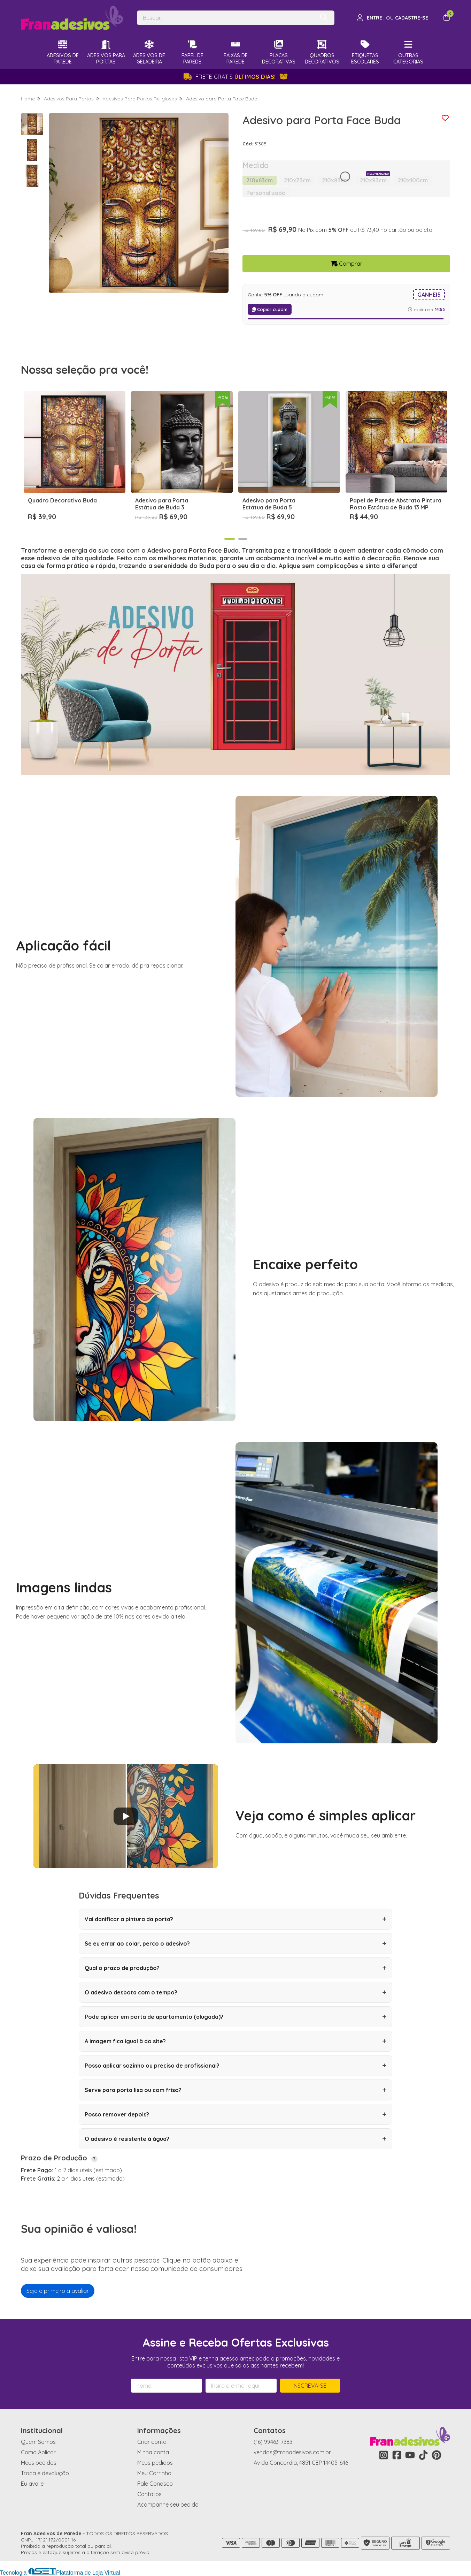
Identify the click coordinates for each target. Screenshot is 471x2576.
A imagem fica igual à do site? (235, 2041)
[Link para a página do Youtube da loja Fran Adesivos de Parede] (410, 2455)
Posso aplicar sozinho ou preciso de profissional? (235, 2065)
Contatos (149, 2494)
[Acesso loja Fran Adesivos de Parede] (392, 18)
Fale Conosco (155, 2483)
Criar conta (152, 2441)
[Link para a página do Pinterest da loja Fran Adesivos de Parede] (436, 2455)
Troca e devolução (45, 2473)
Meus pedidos (38, 2462)
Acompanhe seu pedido (168, 2504)
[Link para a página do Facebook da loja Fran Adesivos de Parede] (397, 2455)
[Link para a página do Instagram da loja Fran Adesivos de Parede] (383, 2455)
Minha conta (153, 2452)
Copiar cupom (269, 309)
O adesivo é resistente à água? (235, 2139)
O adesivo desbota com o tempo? (235, 1992)
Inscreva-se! (310, 2385)
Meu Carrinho (154, 2473)
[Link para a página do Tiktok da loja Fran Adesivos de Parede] (423, 2455)
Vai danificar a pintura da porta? (235, 1919)
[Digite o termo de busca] (225, 18)
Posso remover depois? (235, 2114)
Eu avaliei (33, 2483)
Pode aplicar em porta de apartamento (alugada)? (235, 2016)
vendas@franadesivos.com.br (292, 2452)
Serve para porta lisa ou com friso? (235, 2090)
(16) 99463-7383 (273, 2441)
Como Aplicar (38, 2452)
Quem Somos (38, 2441)
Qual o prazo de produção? (235, 1968)
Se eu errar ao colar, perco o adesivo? (235, 1943)
